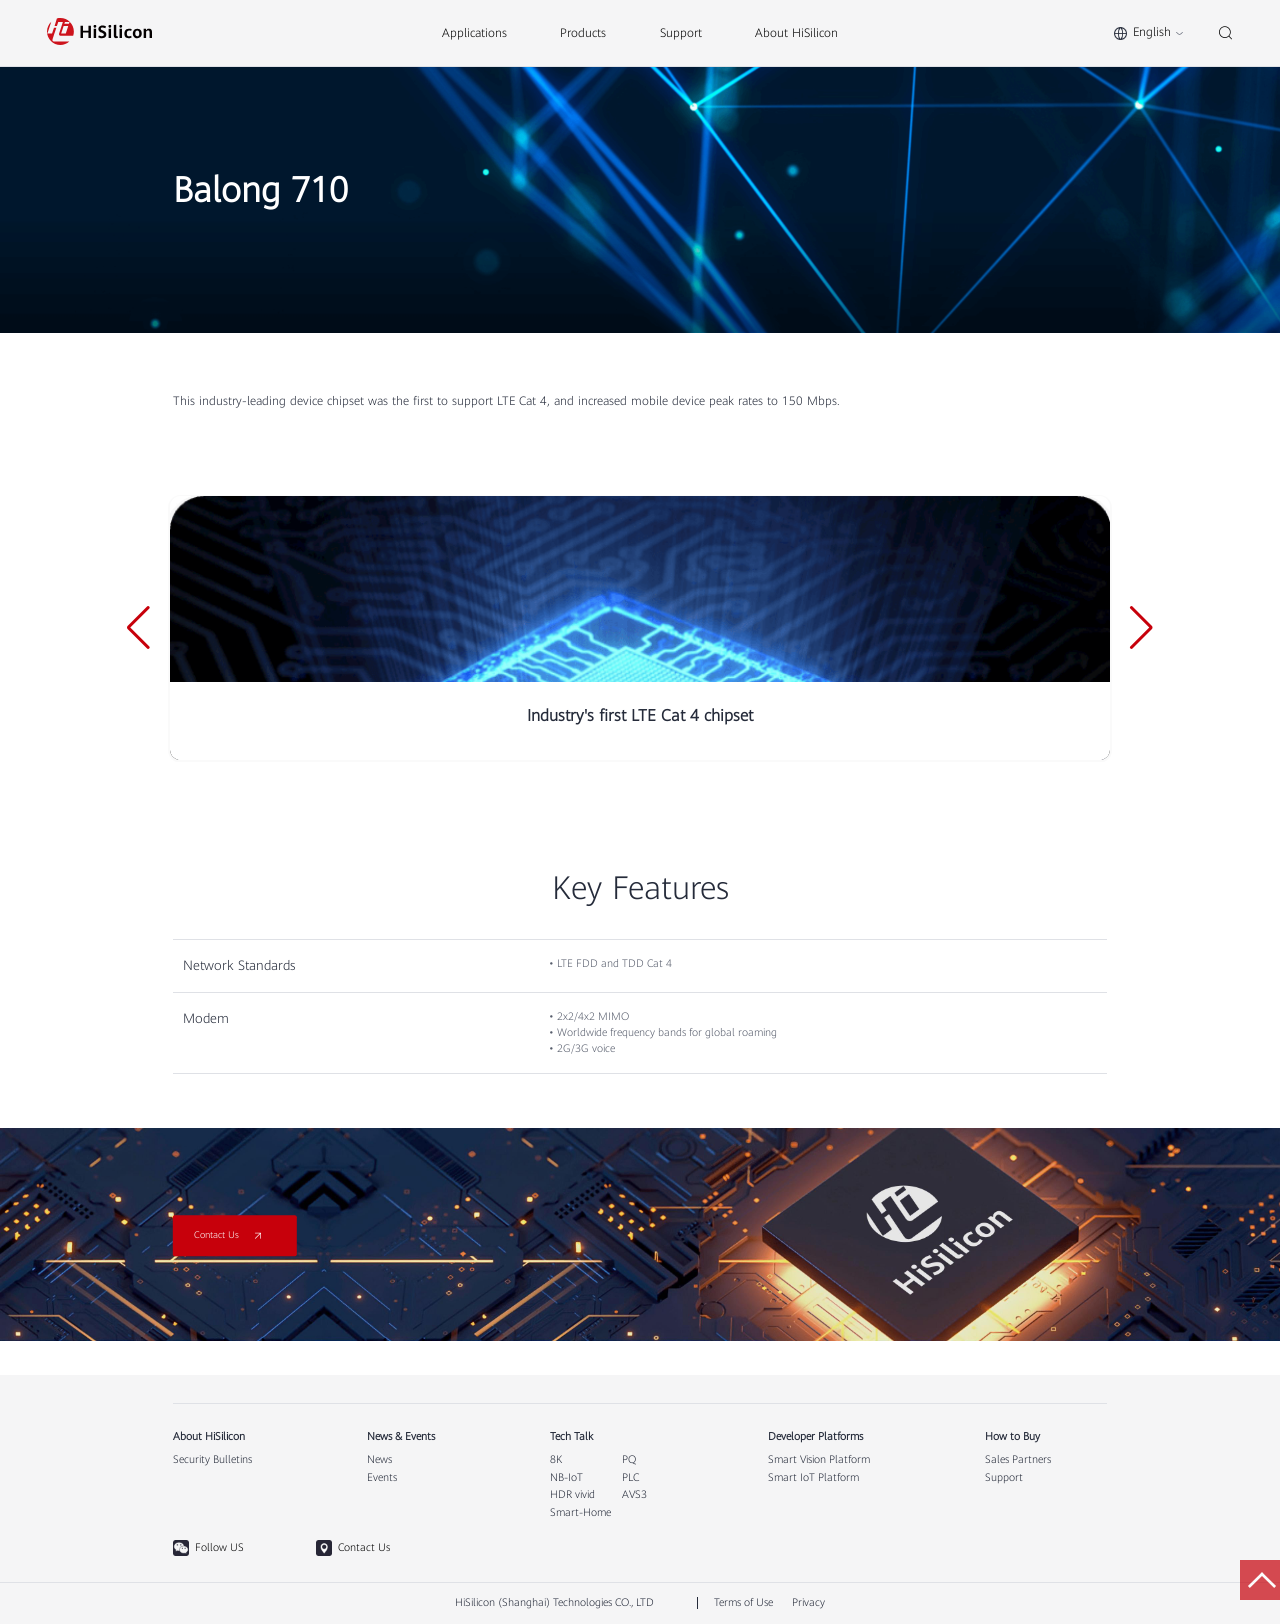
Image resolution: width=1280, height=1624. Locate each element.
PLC (630, 1478)
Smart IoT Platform (813, 1478)
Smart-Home (580, 1513)
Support (1004, 1478)
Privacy (808, 1602)
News (379, 1460)
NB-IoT (566, 1478)
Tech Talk (571, 1437)
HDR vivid (572, 1495)
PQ (629, 1460)
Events (382, 1478)
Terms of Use (743, 1602)
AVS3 (634, 1495)
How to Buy (1012, 1437)
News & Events (401, 1437)
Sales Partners (1018, 1460)
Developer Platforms (815, 1437)
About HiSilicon (209, 1437)
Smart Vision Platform (819, 1460)
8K (556, 1460)
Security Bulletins (212, 1460)
